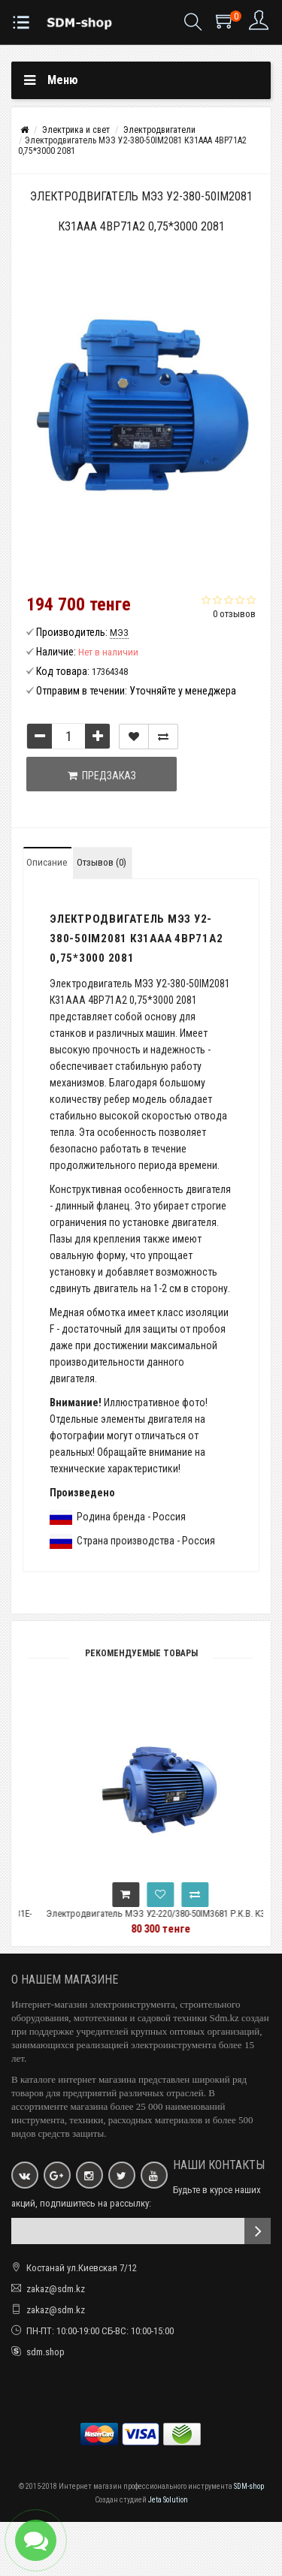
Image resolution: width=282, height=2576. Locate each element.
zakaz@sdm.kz (55, 2288)
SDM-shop (249, 2486)
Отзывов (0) (101, 862)
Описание (46, 862)
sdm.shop (45, 2352)
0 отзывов (234, 613)
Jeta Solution (168, 2500)
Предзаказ (102, 776)
